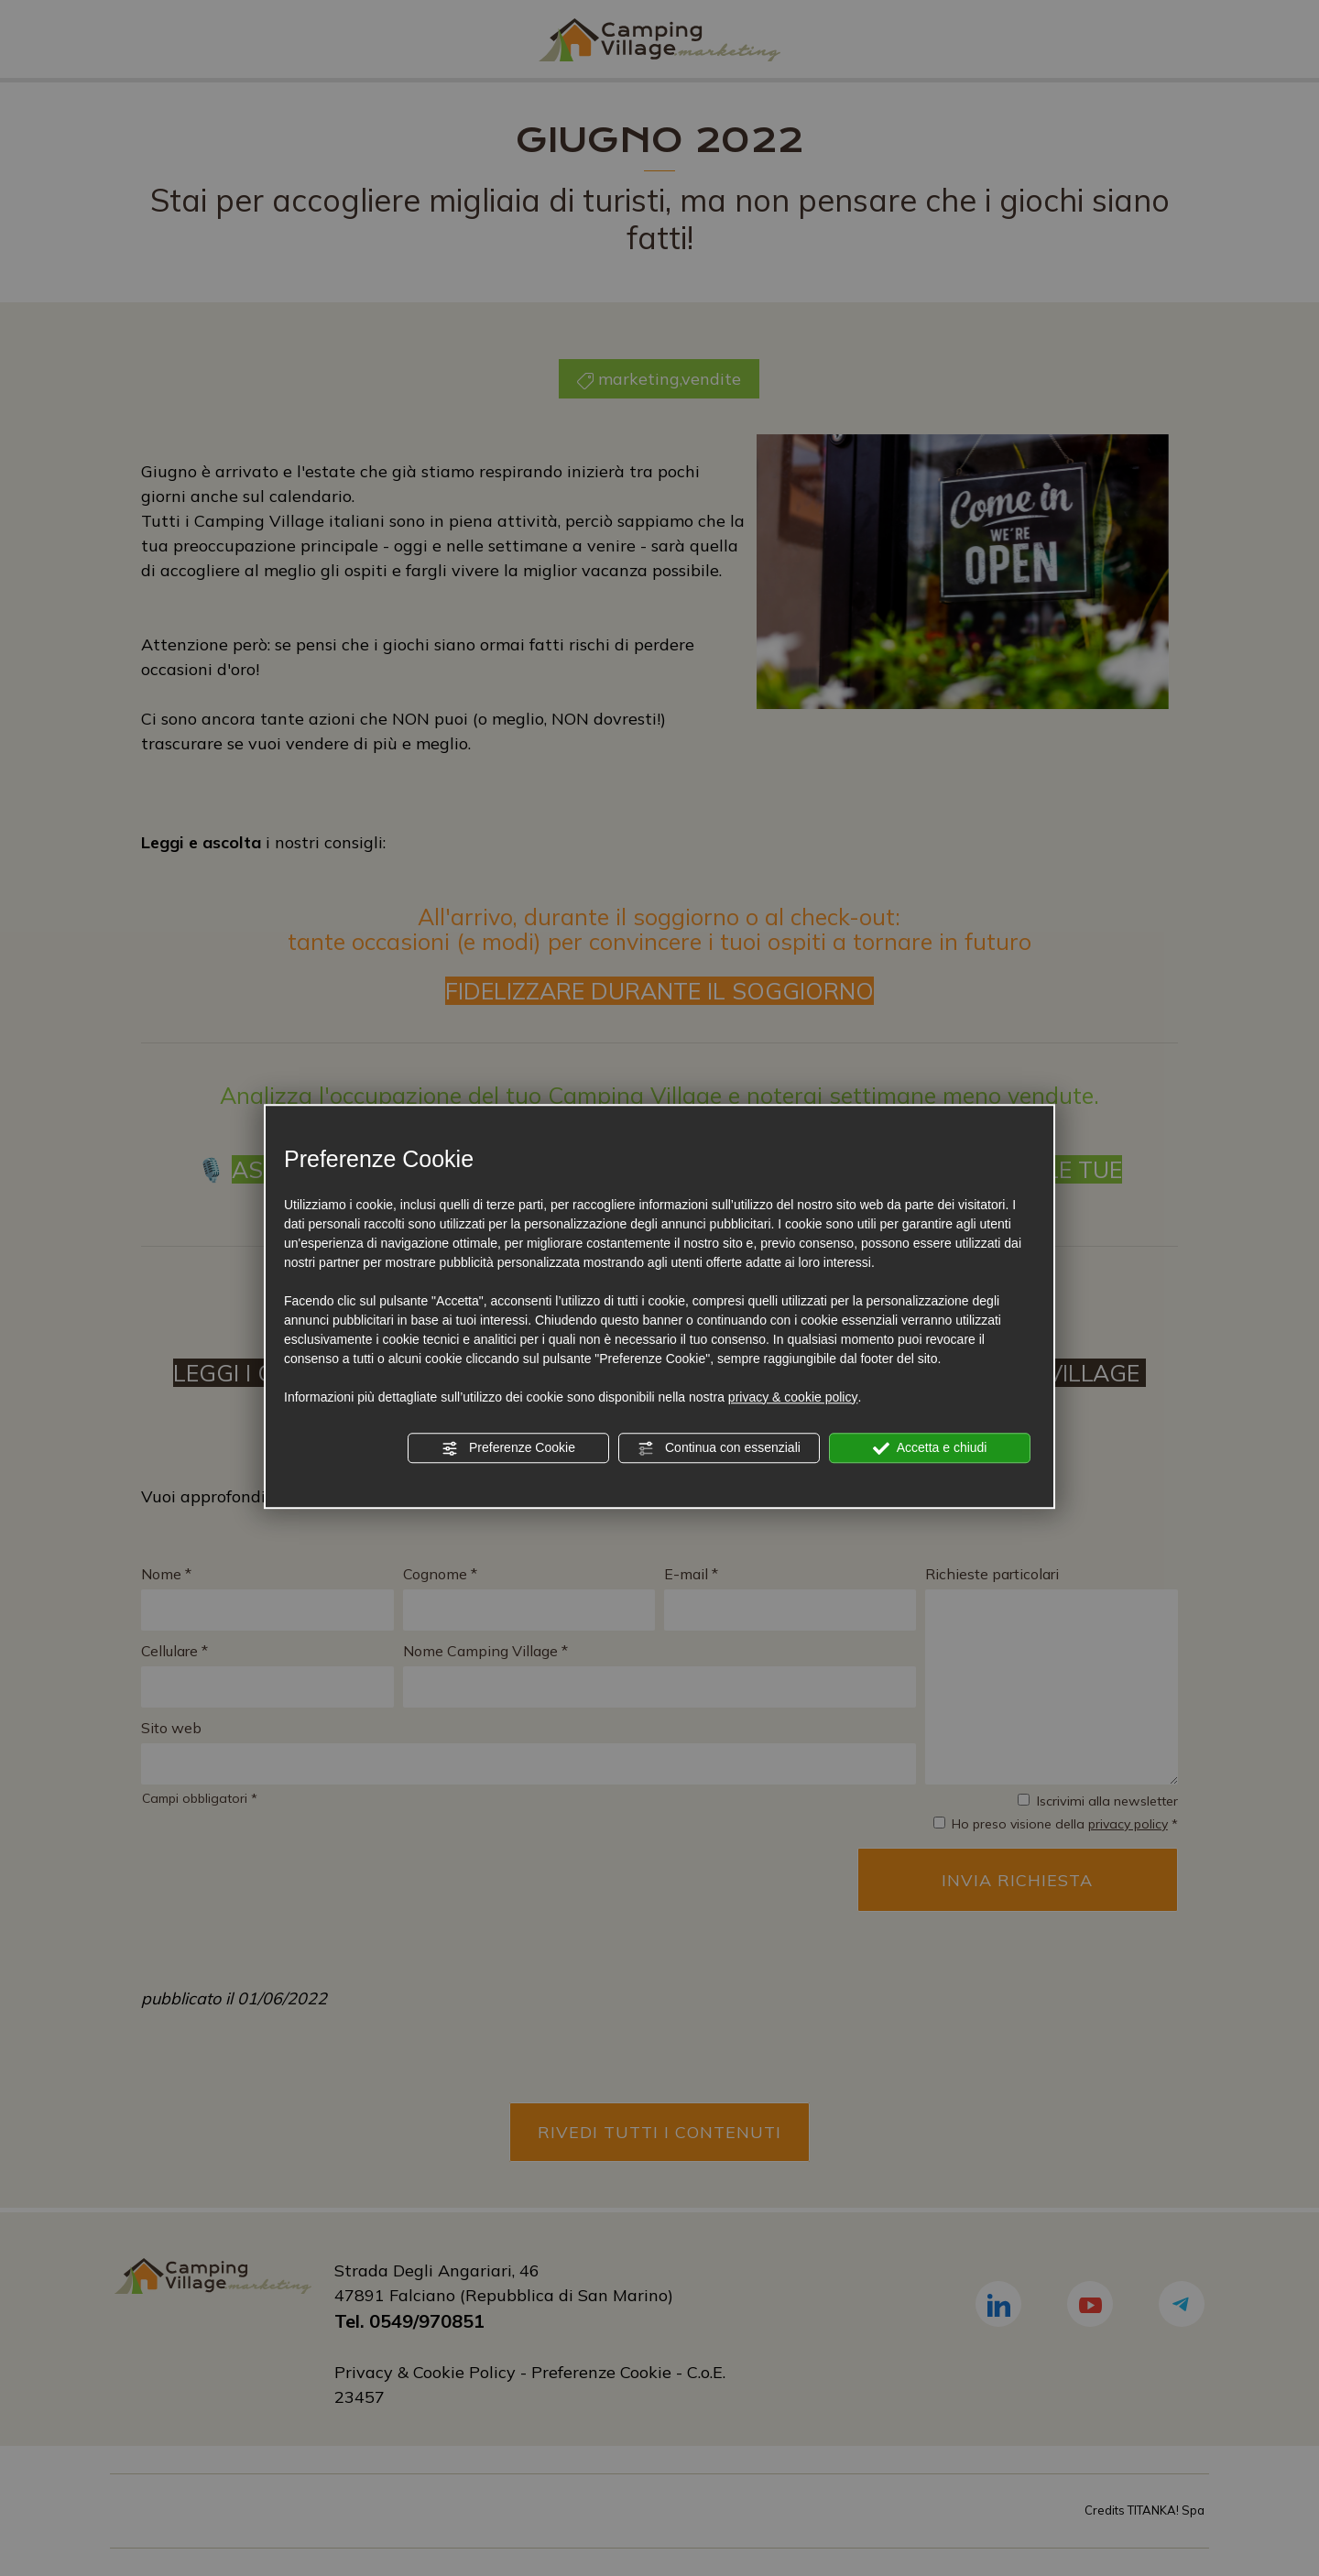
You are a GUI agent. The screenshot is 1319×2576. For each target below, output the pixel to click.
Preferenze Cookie (508, 1448)
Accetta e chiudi (930, 1448)
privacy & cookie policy (793, 1397)
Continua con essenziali (719, 1448)
